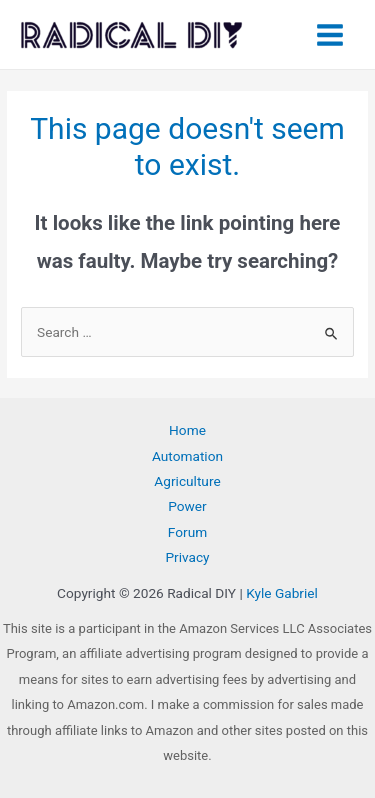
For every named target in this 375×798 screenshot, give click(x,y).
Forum (187, 532)
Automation (187, 456)
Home (187, 430)
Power (187, 506)
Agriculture (187, 481)
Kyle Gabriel (282, 593)
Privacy (187, 557)
